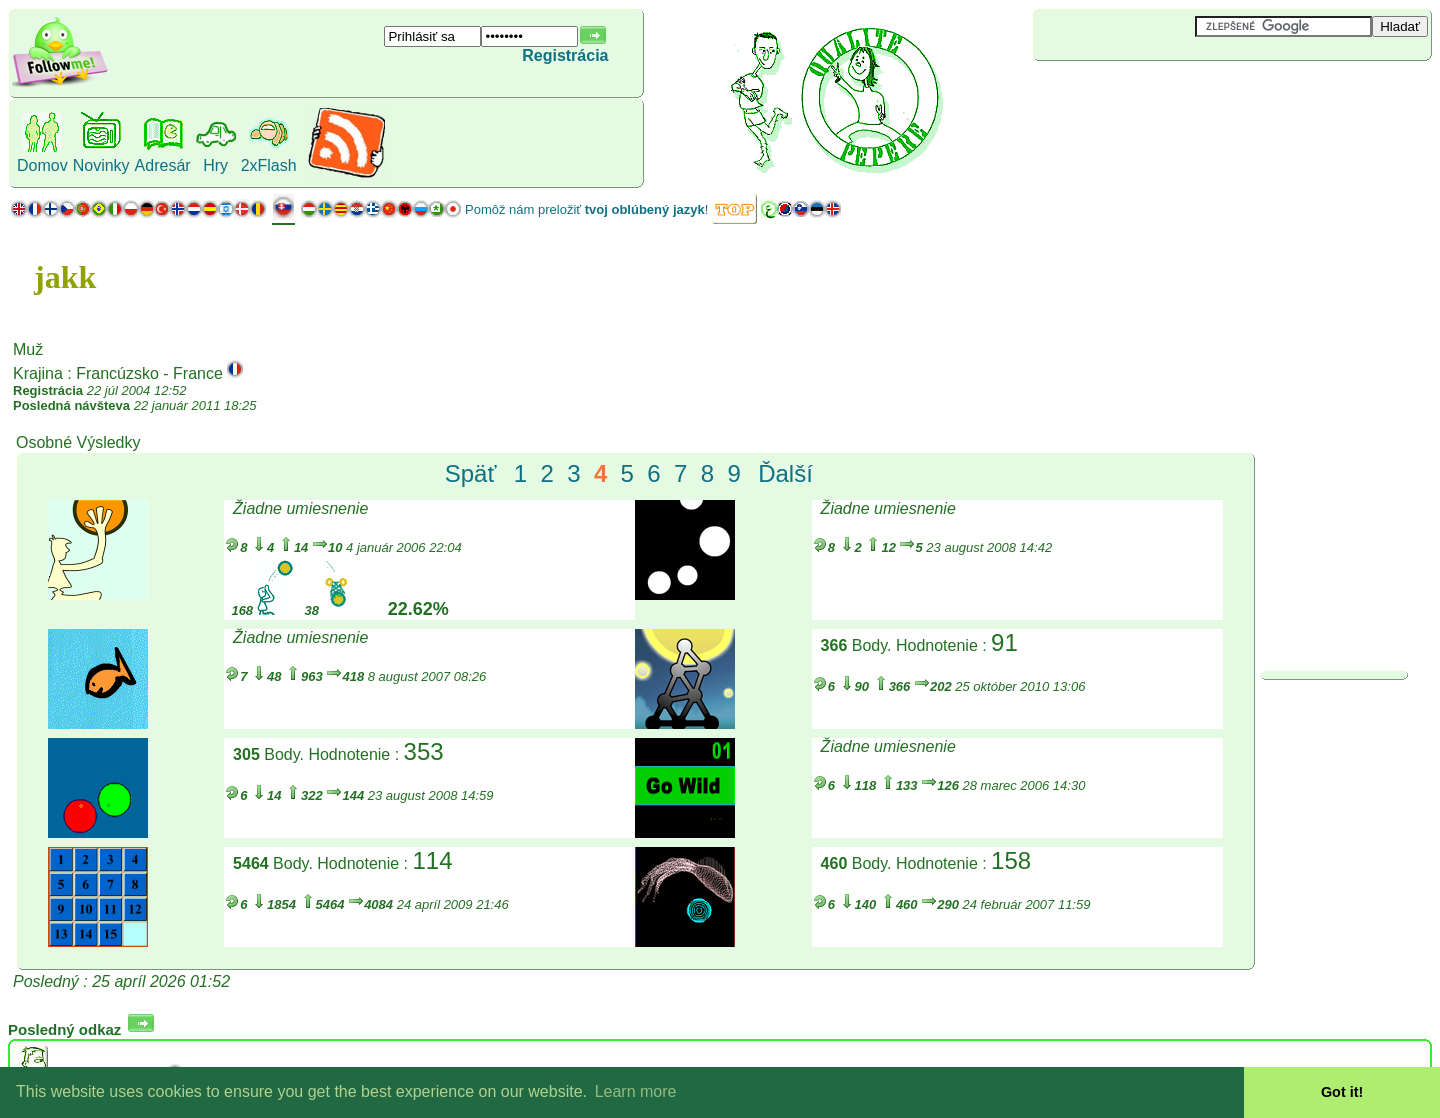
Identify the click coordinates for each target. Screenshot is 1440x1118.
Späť (471, 473)
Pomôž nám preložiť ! (586, 209)
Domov (42, 165)
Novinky (101, 165)
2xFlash (269, 165)
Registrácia (565, 55)
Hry (215, 165)
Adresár (163, 165)
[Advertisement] (1152, 94)
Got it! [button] (1342, 1092)
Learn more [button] (636, 1091)
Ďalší (785, 473)
